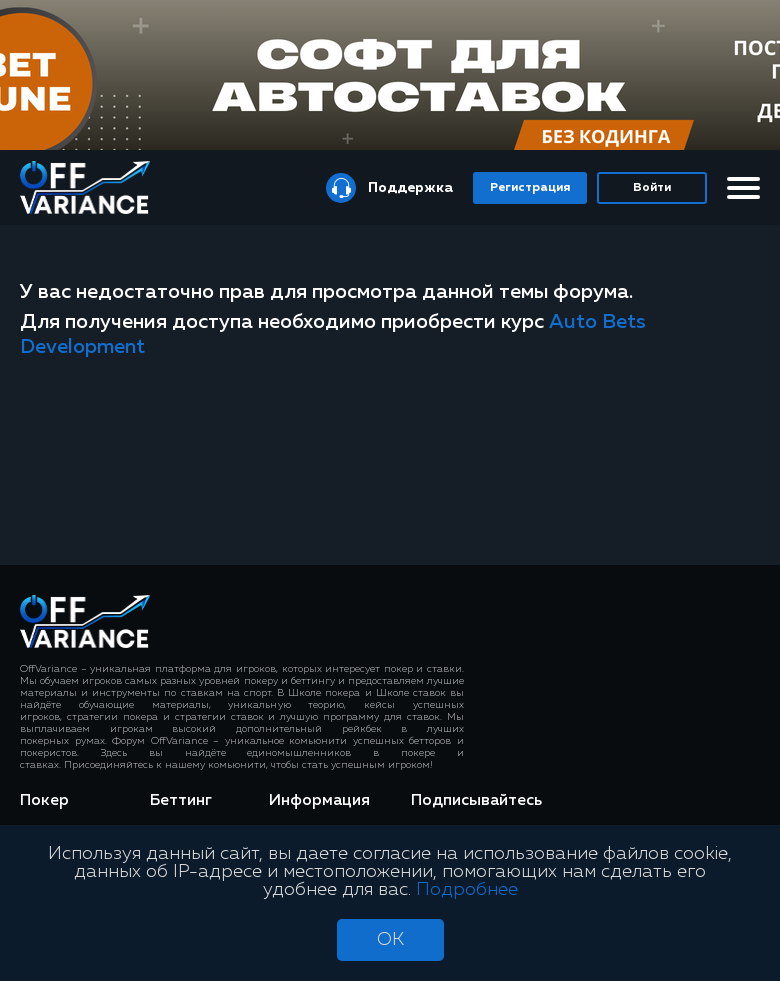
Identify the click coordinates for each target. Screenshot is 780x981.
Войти (652, 188)
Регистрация (530, 188)
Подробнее (467, 890)
